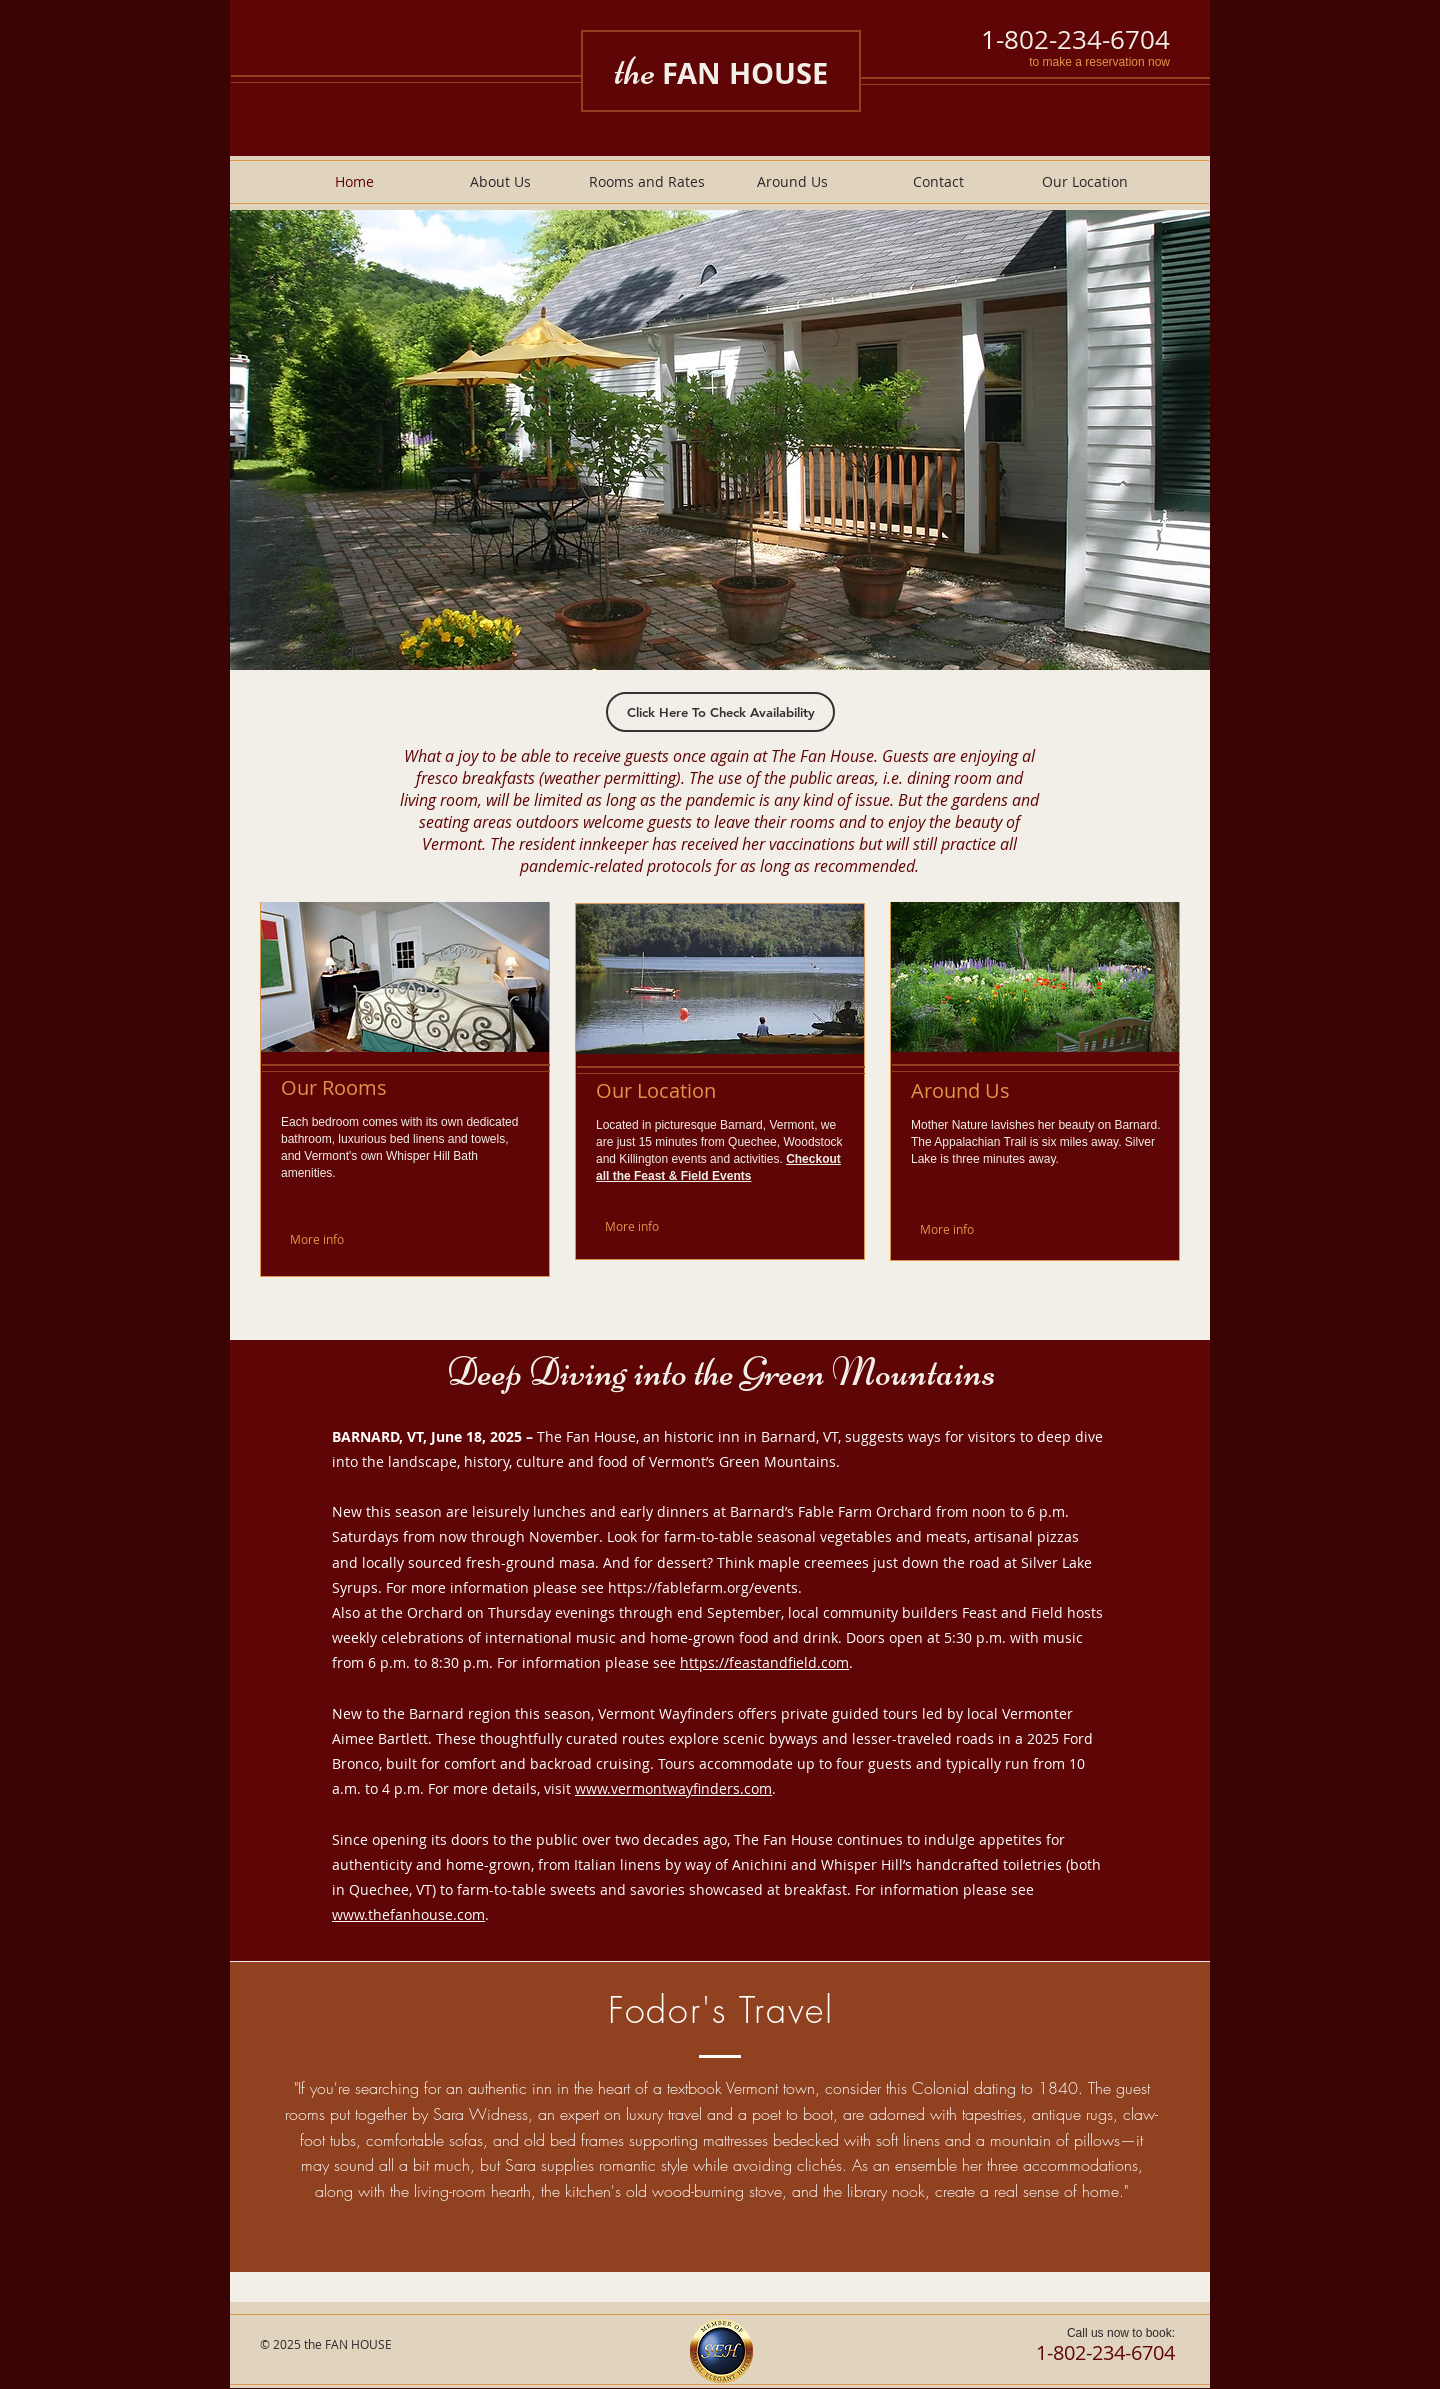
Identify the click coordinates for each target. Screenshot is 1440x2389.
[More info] (337, 1239)
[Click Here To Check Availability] (720, 712)
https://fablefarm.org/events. (705, 1587)
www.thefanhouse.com (408, 1914)
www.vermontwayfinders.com (673, 1788)
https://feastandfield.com (764, 1662)
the (721, 70)
